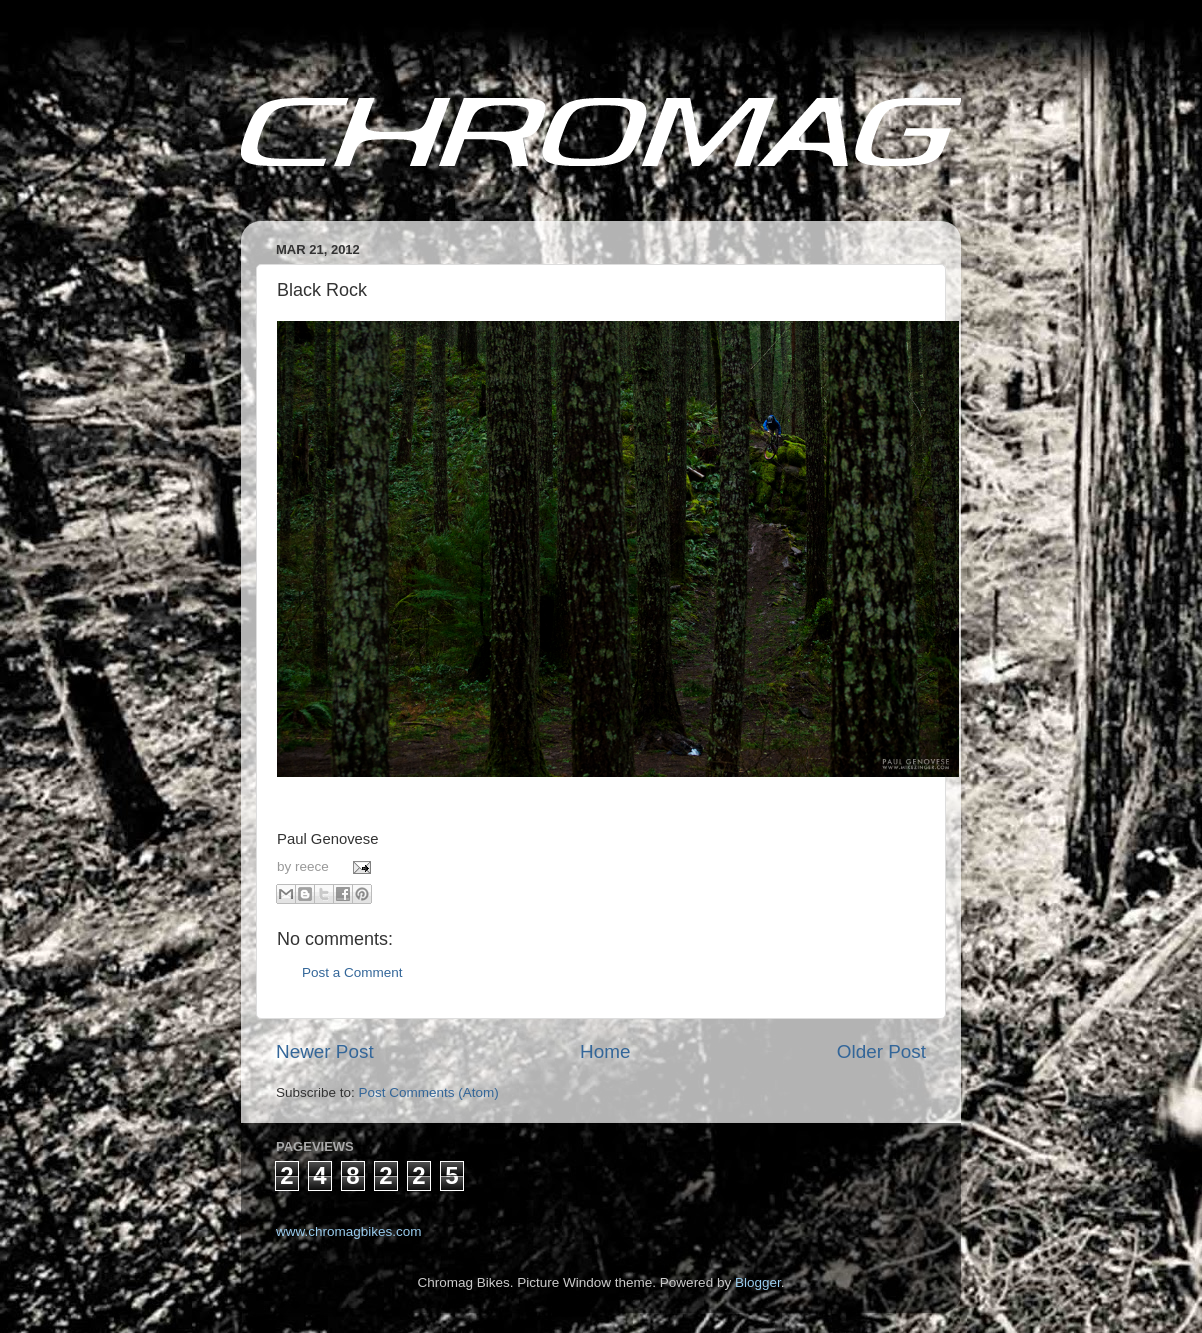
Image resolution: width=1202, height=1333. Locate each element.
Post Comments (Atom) (429, 1092)
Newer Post (325, 1051)
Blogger (758, 1282)
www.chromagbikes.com (349, 1231)
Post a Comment (352, 972)
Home (605, 1051)
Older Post (881, 1051)
